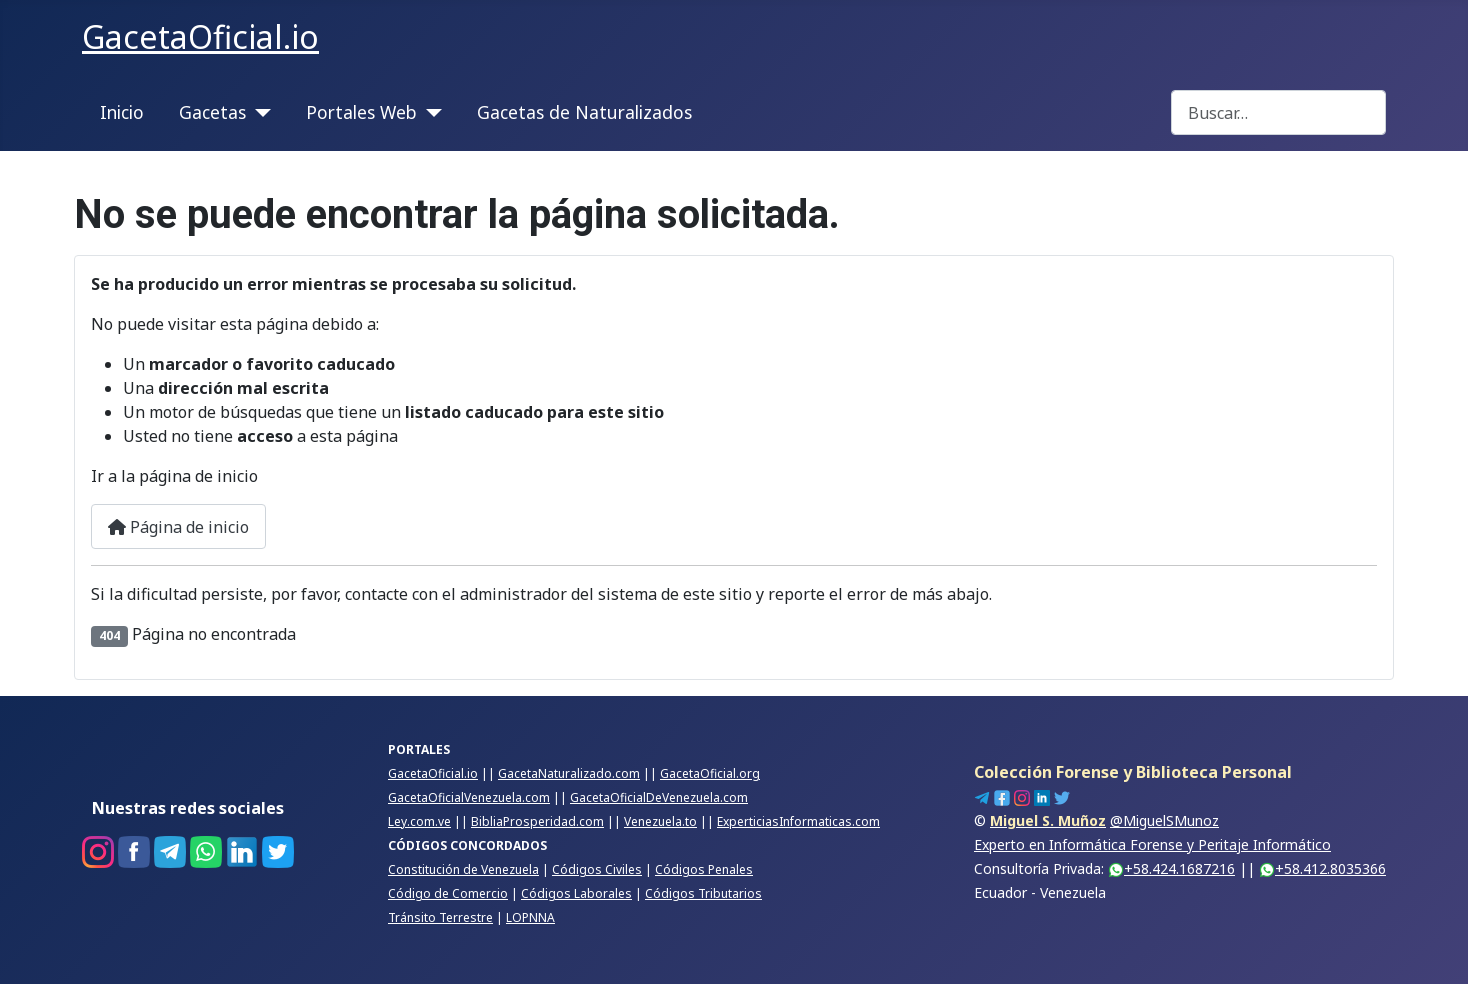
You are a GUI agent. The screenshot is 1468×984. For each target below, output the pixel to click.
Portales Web (361, 112)
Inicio (122, 112)
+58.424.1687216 (1171, 868)
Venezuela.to (660, 821)
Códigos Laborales (576, 893)
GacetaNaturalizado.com (569, 773)
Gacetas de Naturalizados (584, 112)
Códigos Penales (704, 869)
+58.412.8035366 (1322, 868)
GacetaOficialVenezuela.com (469, 797)
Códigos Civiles (597, 869)
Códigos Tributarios (703, 893)
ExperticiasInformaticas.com (798, 821)
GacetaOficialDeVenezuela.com (659, 797)
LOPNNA (530, 917)
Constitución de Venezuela (463, 869)
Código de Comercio (448, 893)
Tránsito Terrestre (440, 917)
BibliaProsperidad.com (537, 821)
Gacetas (212, 112)
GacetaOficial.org (710, 773)
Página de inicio (178, 527)
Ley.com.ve (419, 821)
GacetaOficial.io (433, 773)
